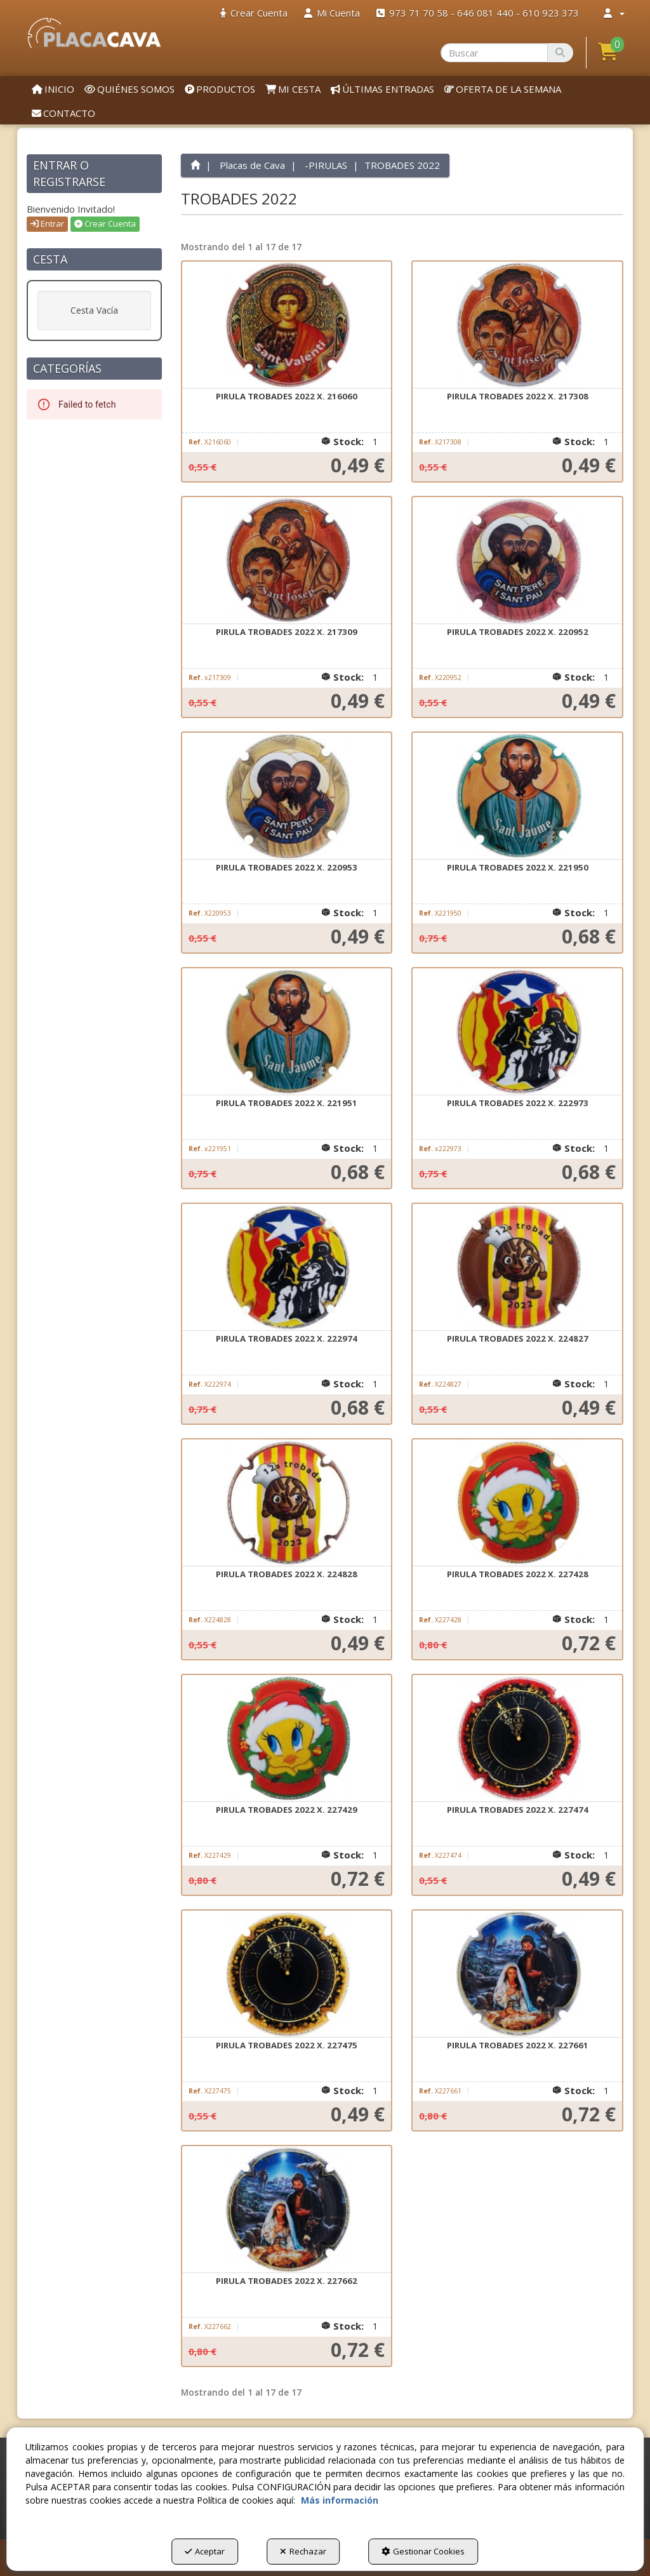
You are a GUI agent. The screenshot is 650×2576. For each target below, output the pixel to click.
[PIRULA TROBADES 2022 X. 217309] (287, 560)
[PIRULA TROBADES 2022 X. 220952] (517, 560)
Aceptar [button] (205, 2551)
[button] (94, 33)
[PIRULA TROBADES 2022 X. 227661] (517, 1974)
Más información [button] (339, 2500)
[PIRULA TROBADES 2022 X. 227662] (287, 2209)
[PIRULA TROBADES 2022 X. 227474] (517, 1738)
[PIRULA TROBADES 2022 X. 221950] (517, 796)
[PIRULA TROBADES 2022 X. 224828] (287, 1502)
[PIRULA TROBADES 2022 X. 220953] (287, 796)
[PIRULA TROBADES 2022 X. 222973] (517, 1031)
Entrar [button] (47, 223)
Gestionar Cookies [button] (423, 2551)
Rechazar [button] (303, 2551)
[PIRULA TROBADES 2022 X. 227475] (287, 1974)
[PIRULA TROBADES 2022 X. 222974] (287, 1267)
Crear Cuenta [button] (105, 223)
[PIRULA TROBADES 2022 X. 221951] (287, 1031)
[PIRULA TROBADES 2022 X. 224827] (517, 1267)
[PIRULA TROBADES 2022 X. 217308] (517, 325)
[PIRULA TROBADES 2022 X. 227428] (517, 1502)
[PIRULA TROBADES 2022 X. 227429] (287, 1738)
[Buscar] (560, 52)
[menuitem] (254, 13)
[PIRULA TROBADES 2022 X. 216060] (287, 325)
